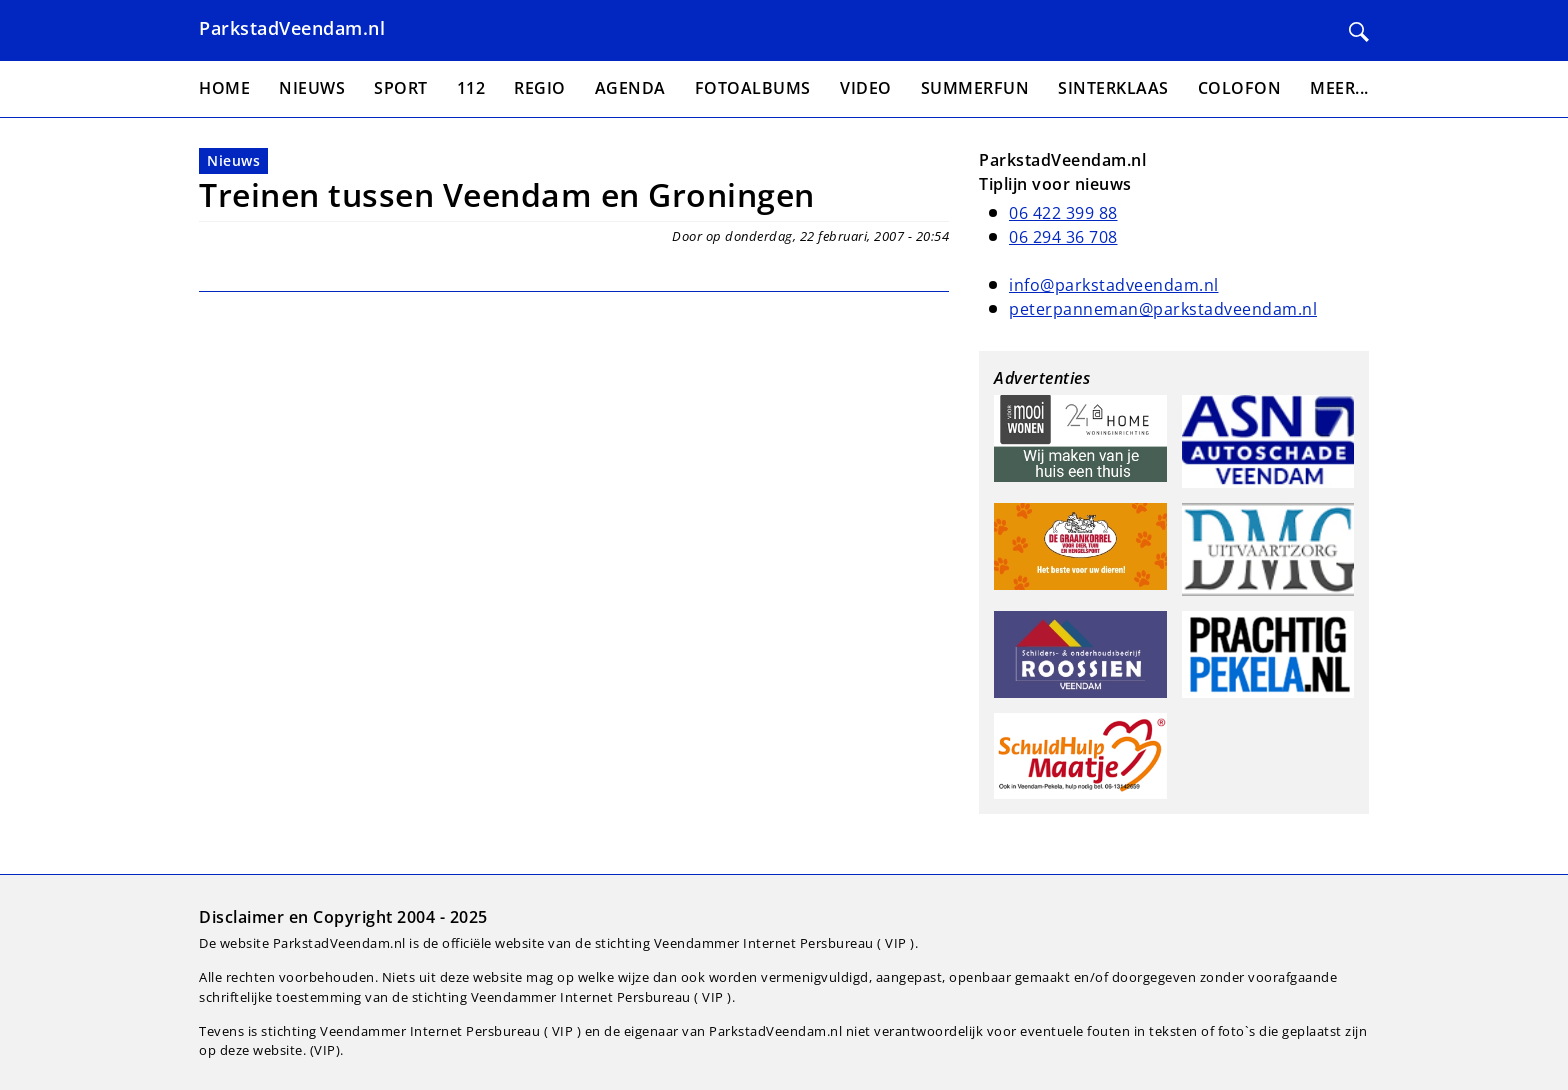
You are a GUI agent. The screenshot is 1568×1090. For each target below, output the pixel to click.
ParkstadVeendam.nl (292, 28)
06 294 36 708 (1063, 237)
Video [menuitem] (866, 88)
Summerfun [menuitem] (975, 88)
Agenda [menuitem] (630, 88)
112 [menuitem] (471, 88)
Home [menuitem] (224, 88)
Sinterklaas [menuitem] (1113, 88)
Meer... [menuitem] (1339, 88)
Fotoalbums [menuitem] (753, 88)
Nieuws (233, 160)
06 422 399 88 (1063, 213)
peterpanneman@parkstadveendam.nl (1163, 309)
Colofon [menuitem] (1240, 88)
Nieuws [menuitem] (312, 88)
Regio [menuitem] (540, 88)
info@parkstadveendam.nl (1114, 285)
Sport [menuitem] (401, 88)
